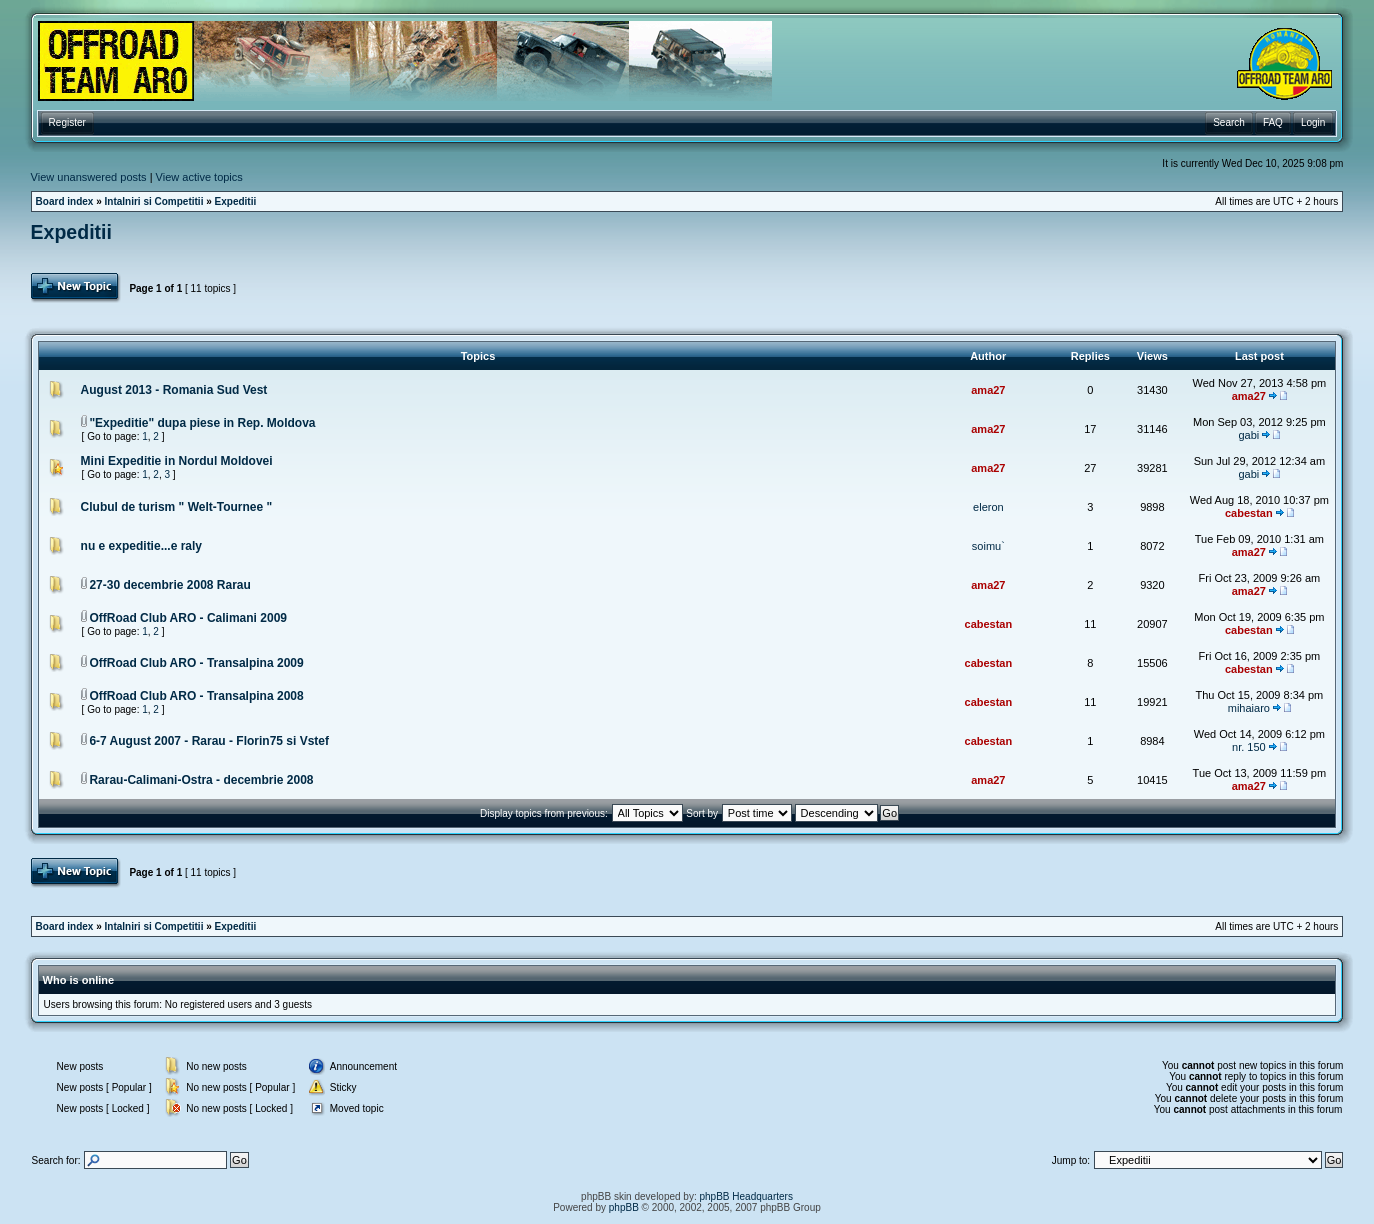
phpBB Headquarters (746, 1196)
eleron (988, 507)
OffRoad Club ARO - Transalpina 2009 (196, 663)
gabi (1248, 435)
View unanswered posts (89, 177)
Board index (65, 201)
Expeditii (236, 201)
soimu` (988, 546)
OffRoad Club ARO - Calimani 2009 (188, 618)
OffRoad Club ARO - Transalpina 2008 (196, 696)
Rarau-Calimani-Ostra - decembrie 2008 (201, 780)
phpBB (624, 1207)
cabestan (1249, 513)
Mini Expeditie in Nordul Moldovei (177, 461)
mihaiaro (1249, 708)
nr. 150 (1249, 747)
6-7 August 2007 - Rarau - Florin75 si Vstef (209, 741)
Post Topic (76, 288)
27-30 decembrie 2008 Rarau (169, 585)
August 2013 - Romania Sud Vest (174, 390)
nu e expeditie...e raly (141, 546)
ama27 (988, 390)
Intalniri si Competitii (154, 201)
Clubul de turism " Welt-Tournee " (177, 507)
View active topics (199, 177)
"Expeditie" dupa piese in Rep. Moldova (202, 423)
